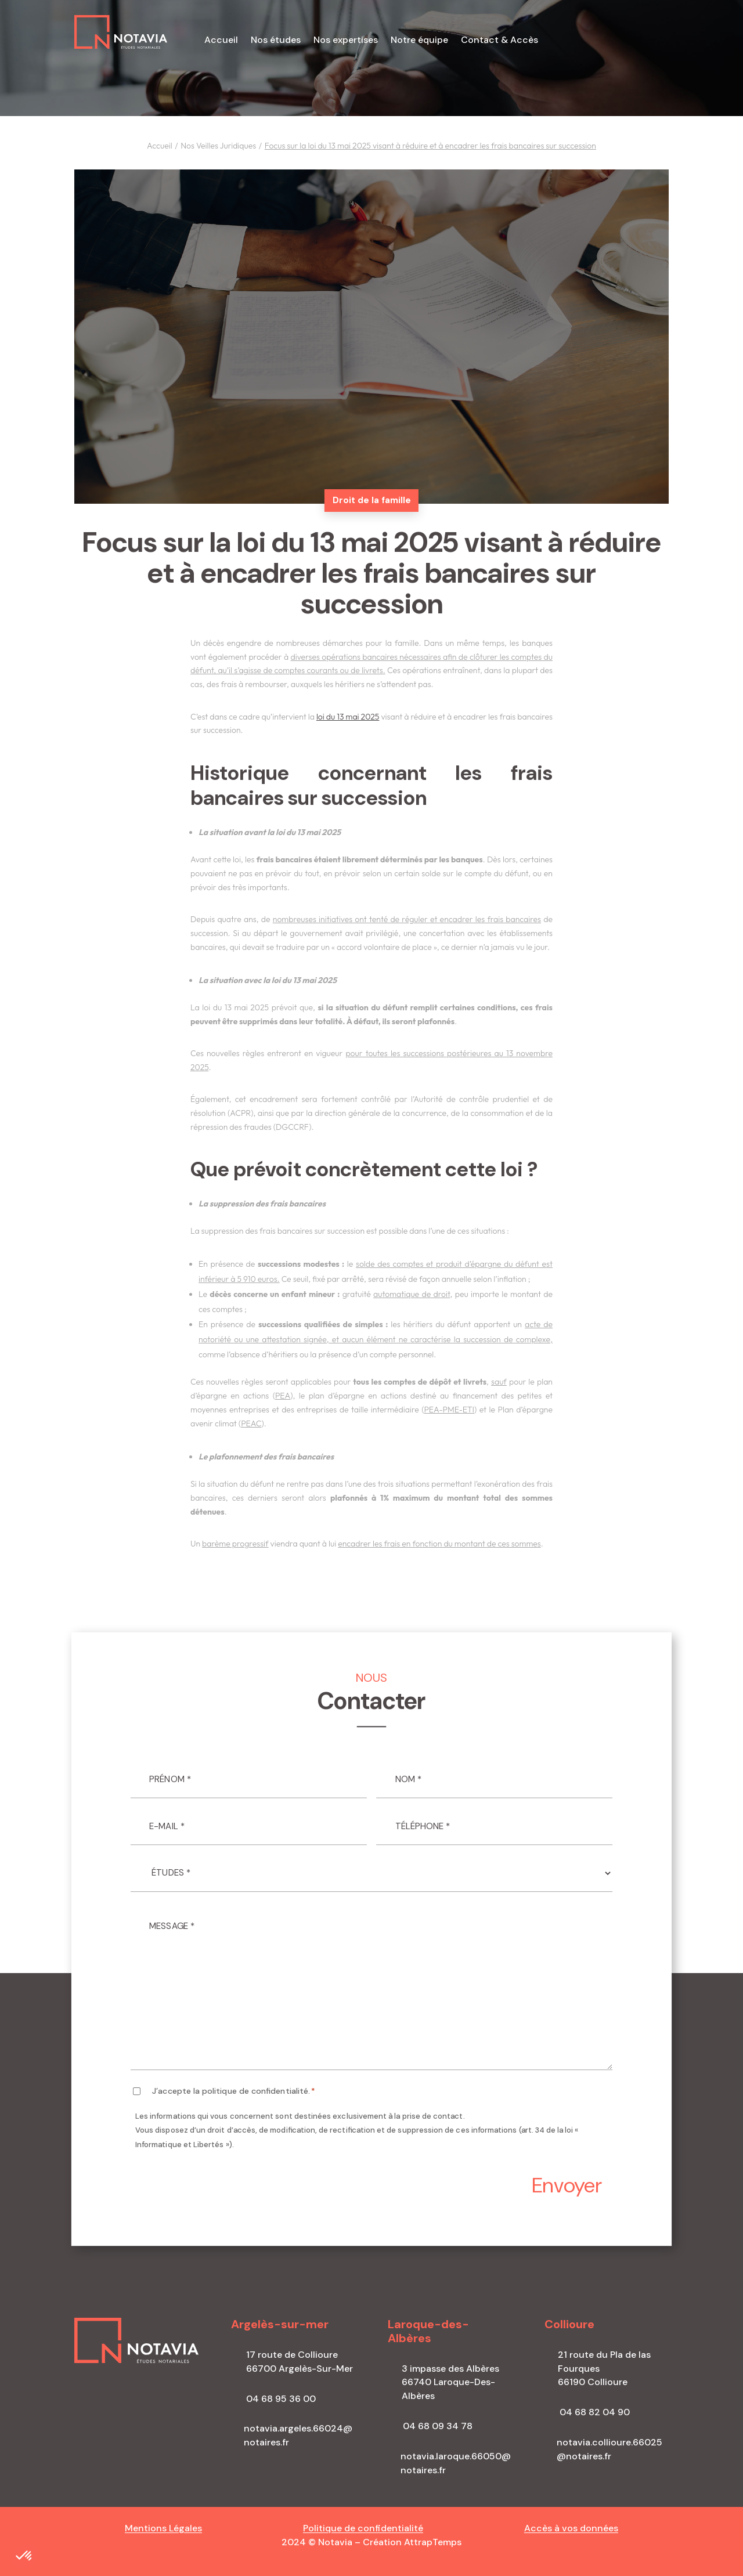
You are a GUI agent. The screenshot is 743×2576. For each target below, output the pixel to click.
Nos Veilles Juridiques (218, 145)
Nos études (276, 41)
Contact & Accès (499, 41)
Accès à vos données (571, 2528)
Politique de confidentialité (363, 2528)
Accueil (221, 41)
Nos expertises (345, 41)
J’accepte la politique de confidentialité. (233, 2091)
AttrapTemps (432, 2542)
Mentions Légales (163, 2528)
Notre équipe (419, 41)
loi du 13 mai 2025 (348, 716)
